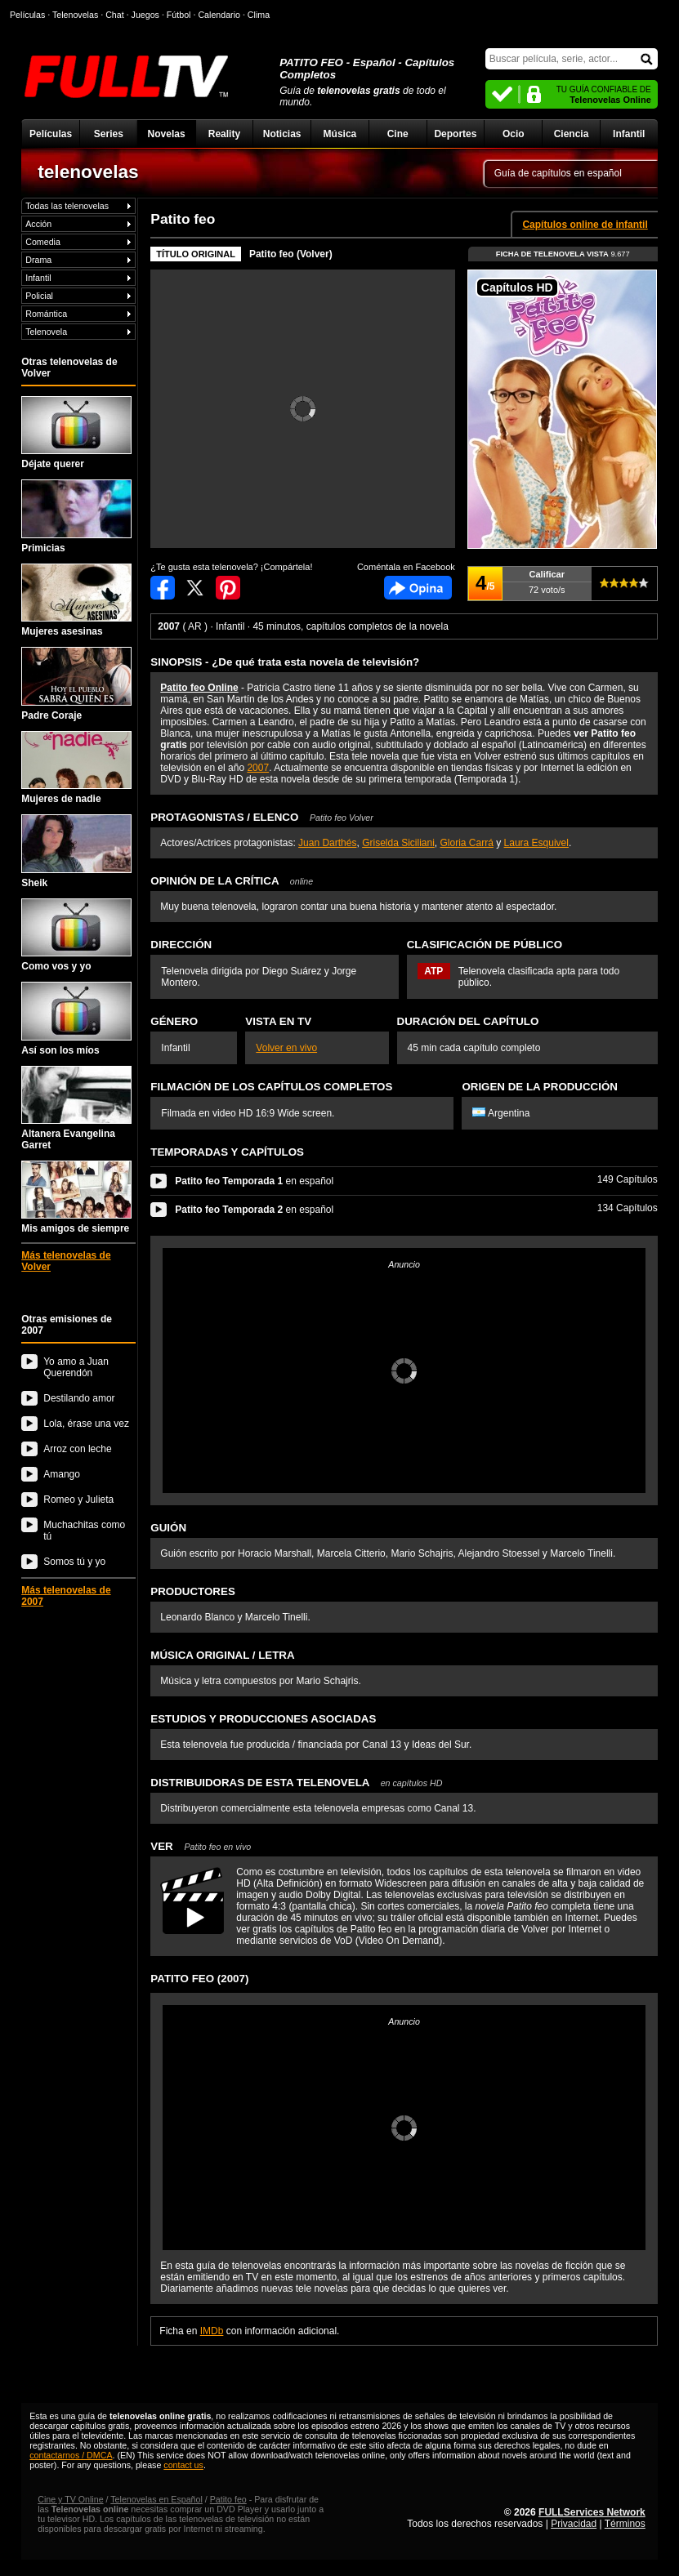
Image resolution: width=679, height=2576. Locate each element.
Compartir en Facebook (162, 587)
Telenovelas (75, 15)
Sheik (76, 851)
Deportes (455, 134)
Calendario (219, 15)
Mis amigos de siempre (76, 1197)
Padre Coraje (76, 683)
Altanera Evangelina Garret (76, 1108)
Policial (39, 296)
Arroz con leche (77, 1449)
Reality (224, 134)
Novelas (166, 134)
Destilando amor (78, 1398)
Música (340, 134)
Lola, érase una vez (86, 1423)
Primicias (76, 516)
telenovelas (88, 171)
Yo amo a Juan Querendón (76, 1367)
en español (254, 1181)
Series (108, 134)
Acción (38, 224)
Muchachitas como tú (84, 1530)
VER (200, 1846)
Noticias (282, 134)
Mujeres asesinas (76, 600)
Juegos (145, 15)
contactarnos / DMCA (70, 2455)
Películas (50, 134)
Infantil (629, 134)
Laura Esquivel (536, 843)
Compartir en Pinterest (228, 587)
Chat (114, 15)
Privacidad (573, 2523)
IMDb (212, 2331)
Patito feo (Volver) (291, 254)
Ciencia (571, 134)
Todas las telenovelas (67, 206)
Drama (38, 260)
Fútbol (179, 15)
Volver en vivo (286, 1048)
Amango (61, 1474)
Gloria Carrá (467, 843)
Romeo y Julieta (78, 1499)
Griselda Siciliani (398, 843)
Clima (259, 15)
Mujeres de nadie (76, 767)
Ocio (514, 134)
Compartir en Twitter (195, 587)
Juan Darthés (327, 843)
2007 (258, 767)
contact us (183, 2465)
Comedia (42, 242)
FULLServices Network (591, 2512)
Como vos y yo (76, 935)
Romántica (46, 314)
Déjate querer (76, 433)
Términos (625, 2523)
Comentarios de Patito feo (418, 587)
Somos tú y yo (74, 1561)
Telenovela (46, 331)
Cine (398, 134)
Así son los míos (76, 1018)
